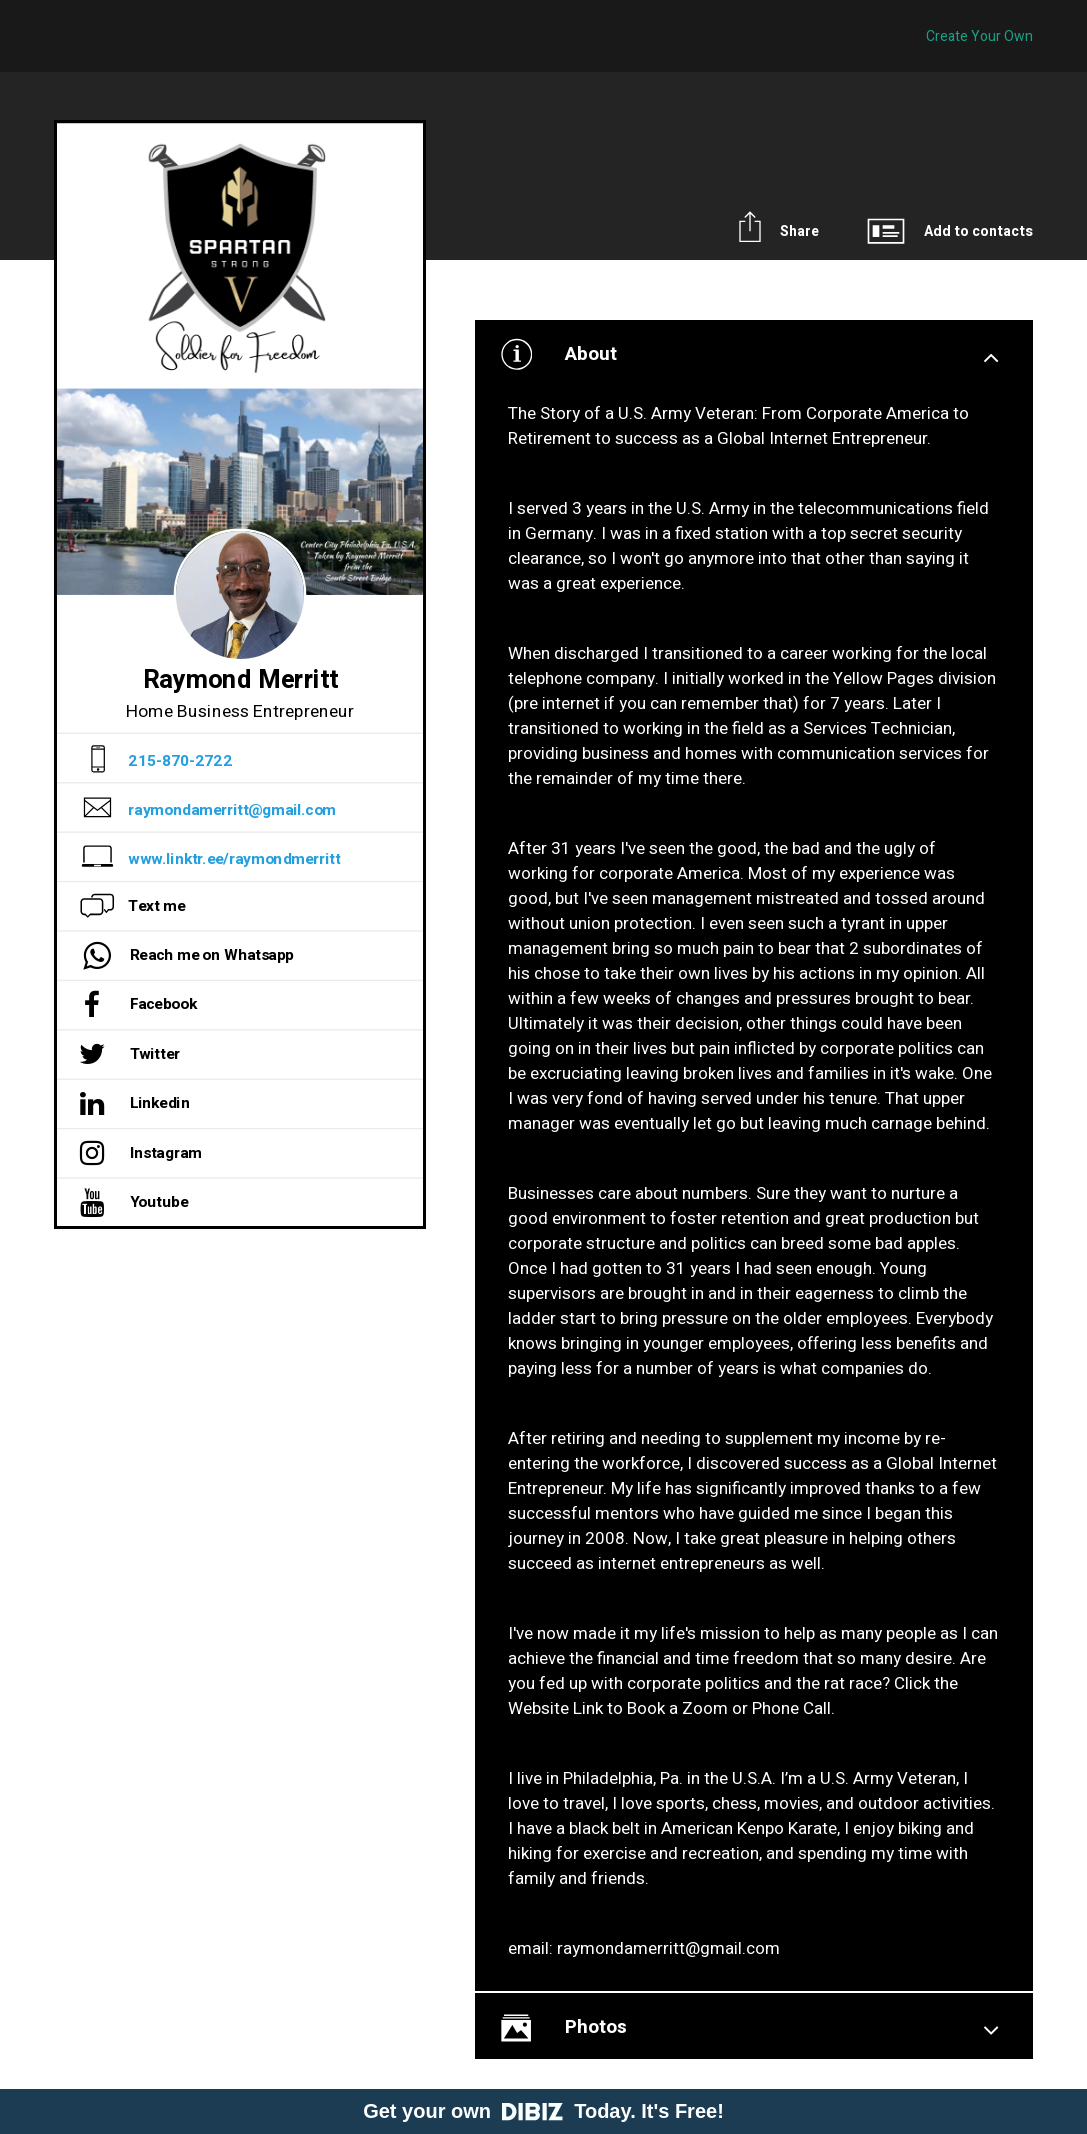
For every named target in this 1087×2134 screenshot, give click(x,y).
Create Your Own (979, 36)
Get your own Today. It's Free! (543, 2111)
